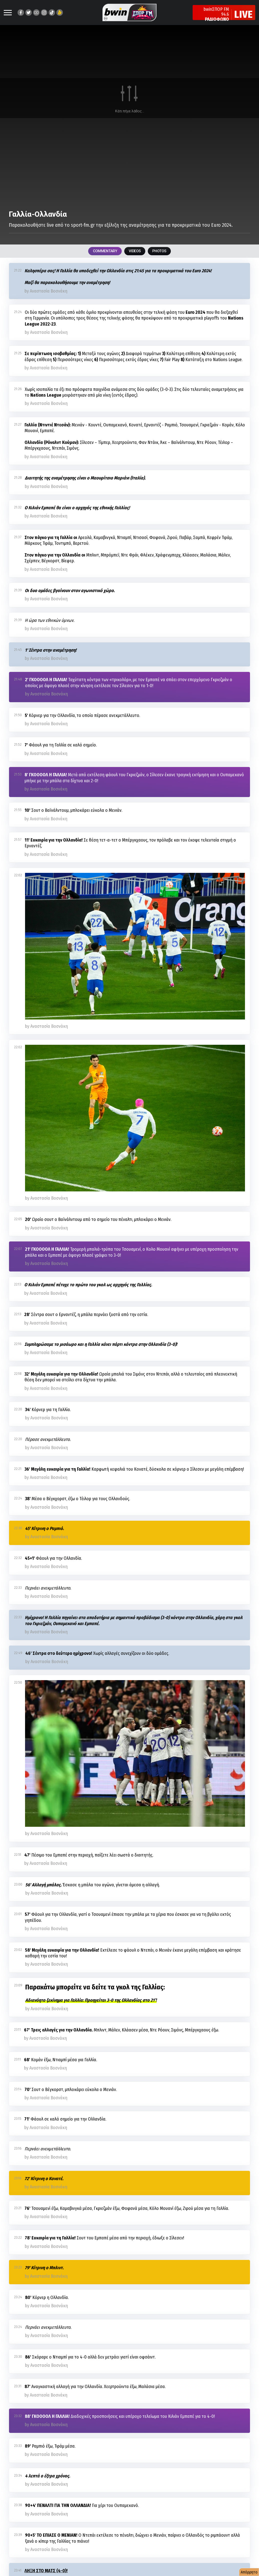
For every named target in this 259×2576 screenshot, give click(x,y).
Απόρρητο (249, 2572)
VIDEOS (135, 251)
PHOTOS (164, 251)
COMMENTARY (100, 251)
